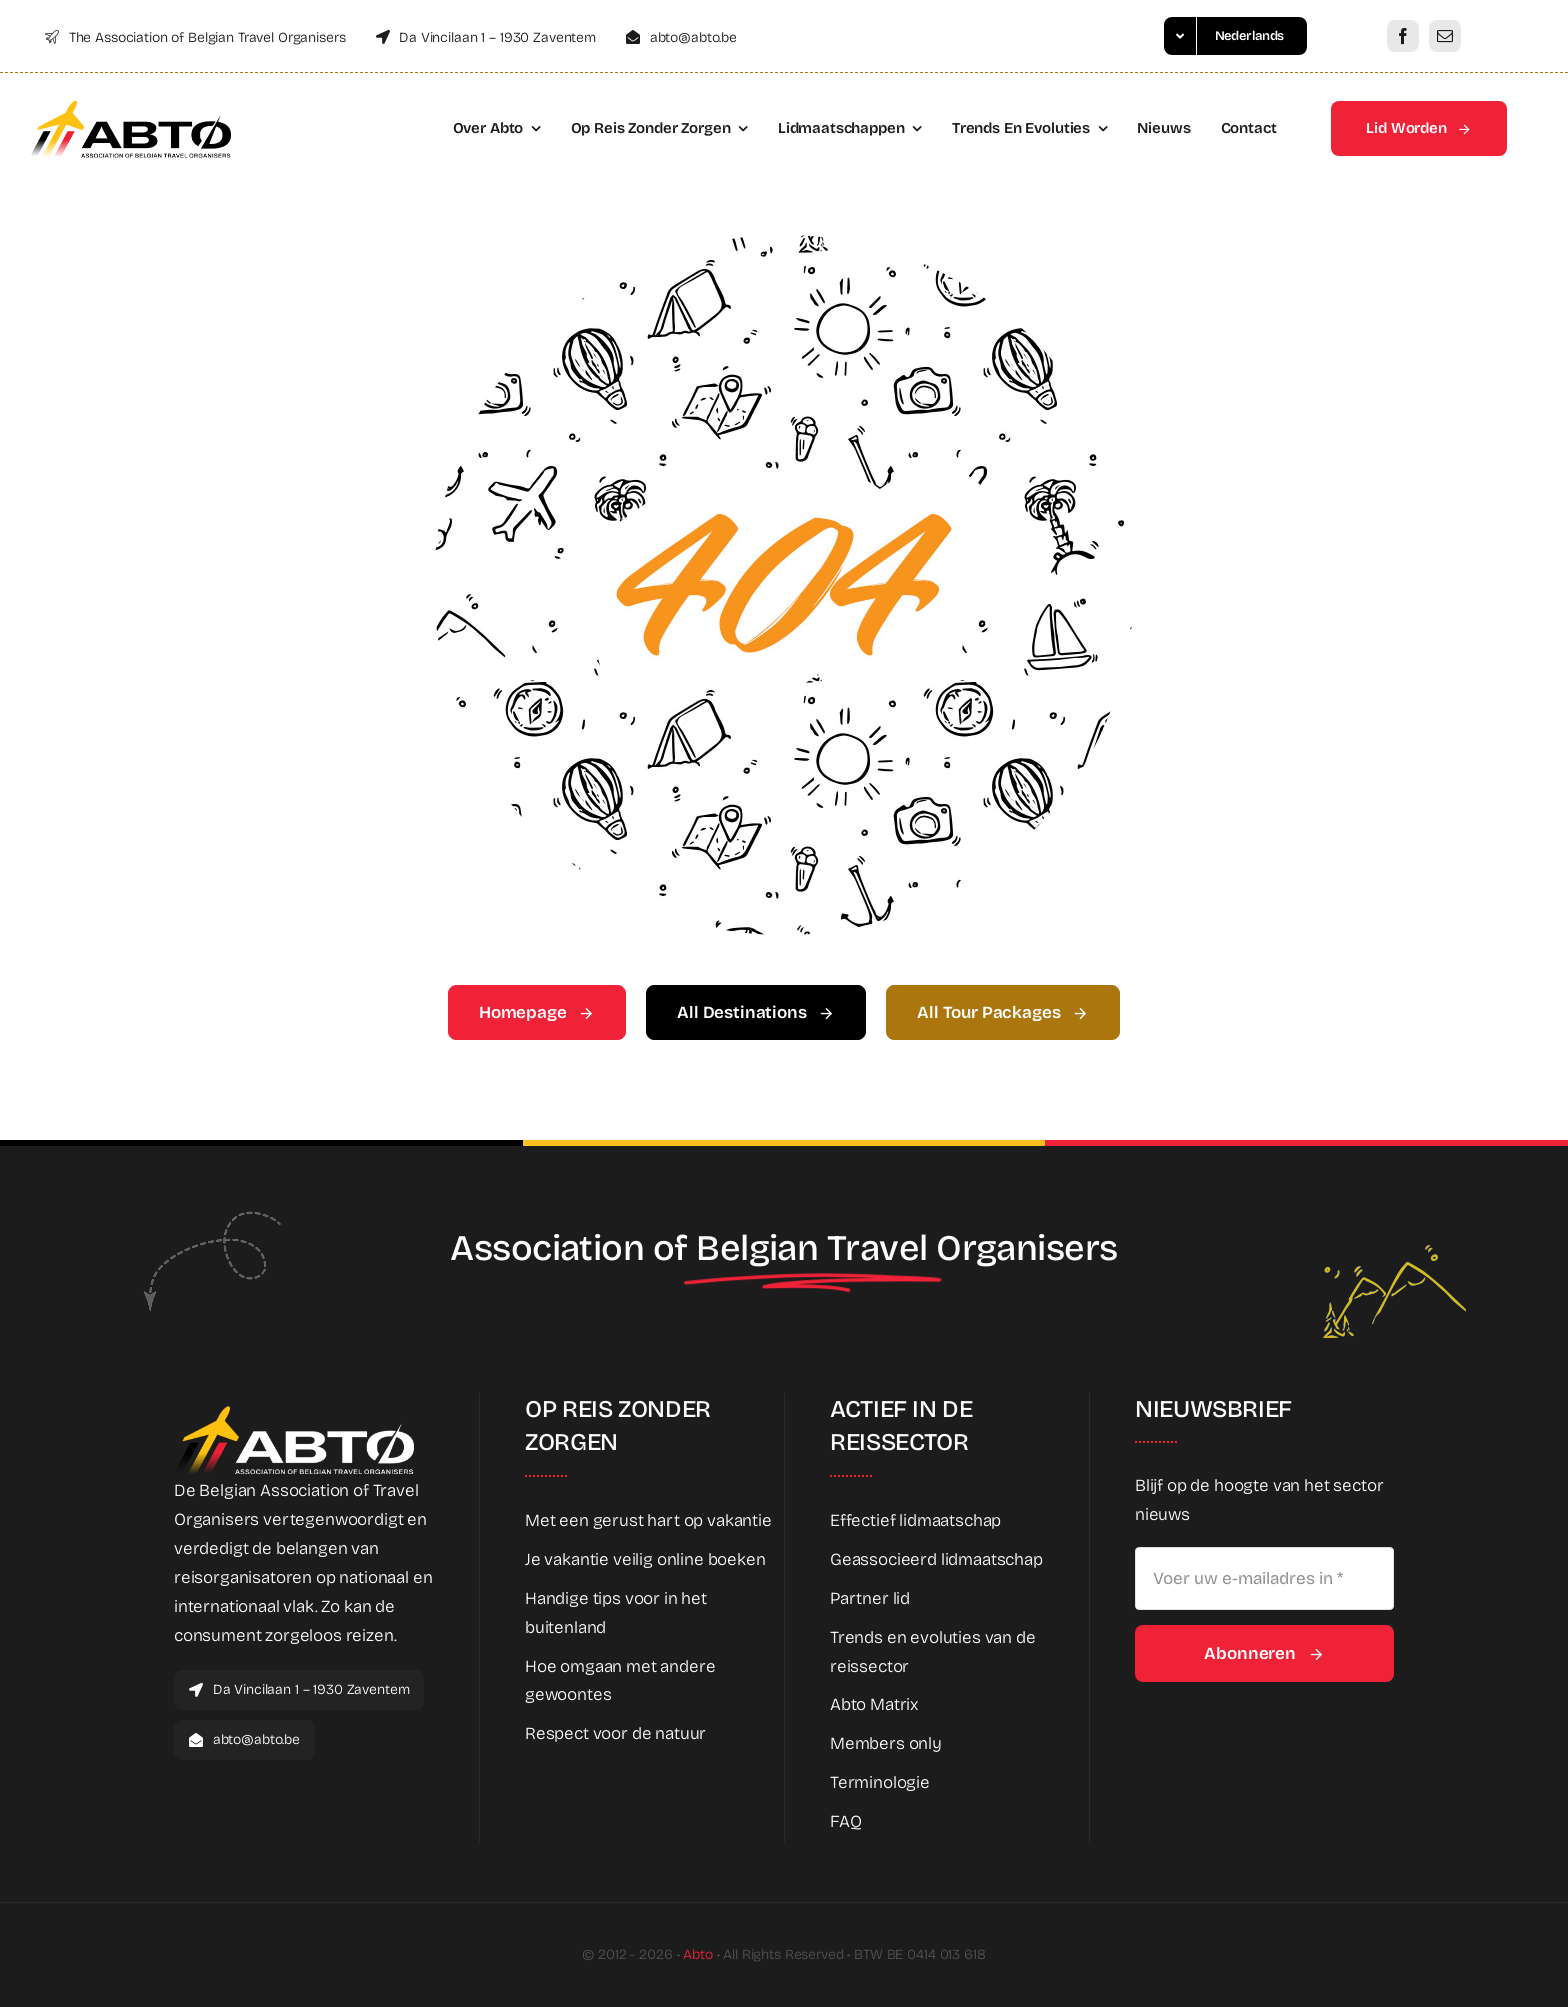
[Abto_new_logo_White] (294, 1411)
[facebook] (1403, 36)
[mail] (1445, 36)
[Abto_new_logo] (130, 106)
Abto (697, 1954)
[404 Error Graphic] (784, 243)
